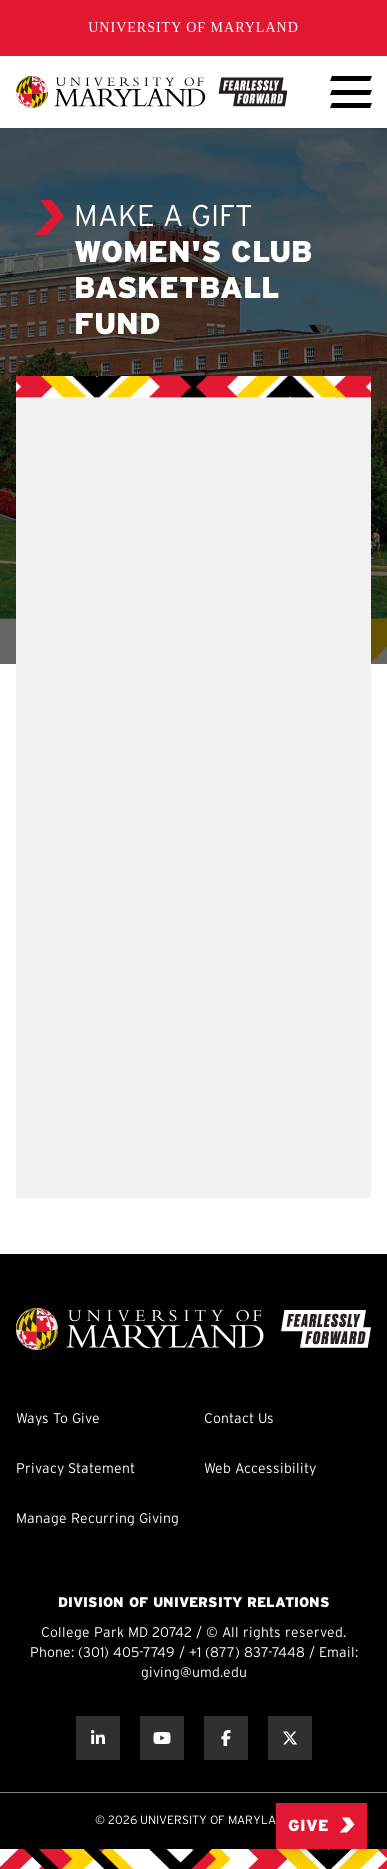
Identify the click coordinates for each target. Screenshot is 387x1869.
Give (321, 1825)
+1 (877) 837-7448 (247, 1653)
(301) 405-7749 (126, 1653)
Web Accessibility (260, 1469)
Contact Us (239, 1419)
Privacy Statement (75, 1469)
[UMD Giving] (151, 92)
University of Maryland (193, 27)
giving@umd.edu (194, 1673)
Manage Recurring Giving (97, 1519)
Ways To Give (58, 1419)
